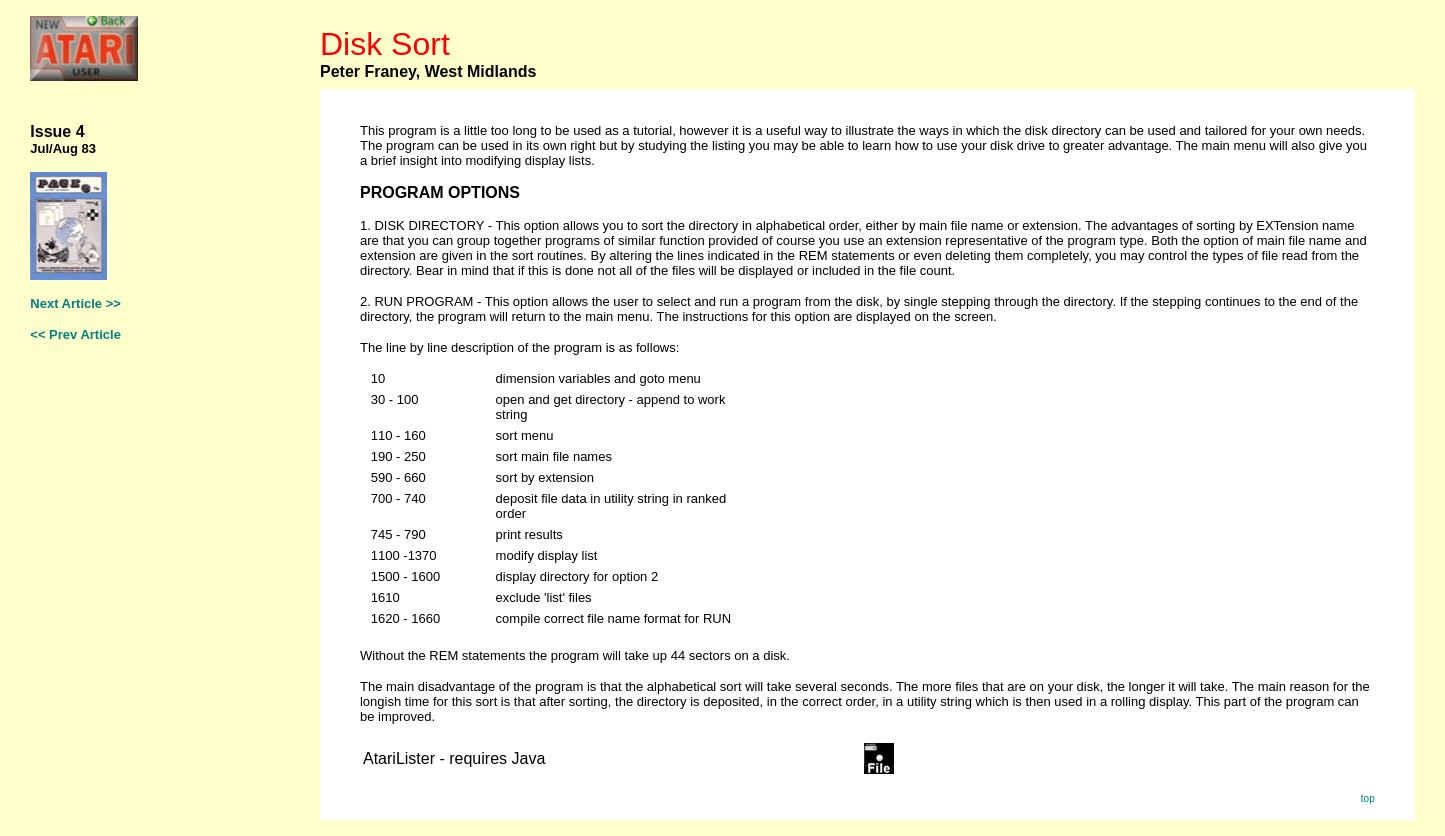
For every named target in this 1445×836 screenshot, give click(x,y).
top (1368, 798)
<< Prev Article (75, 334)
